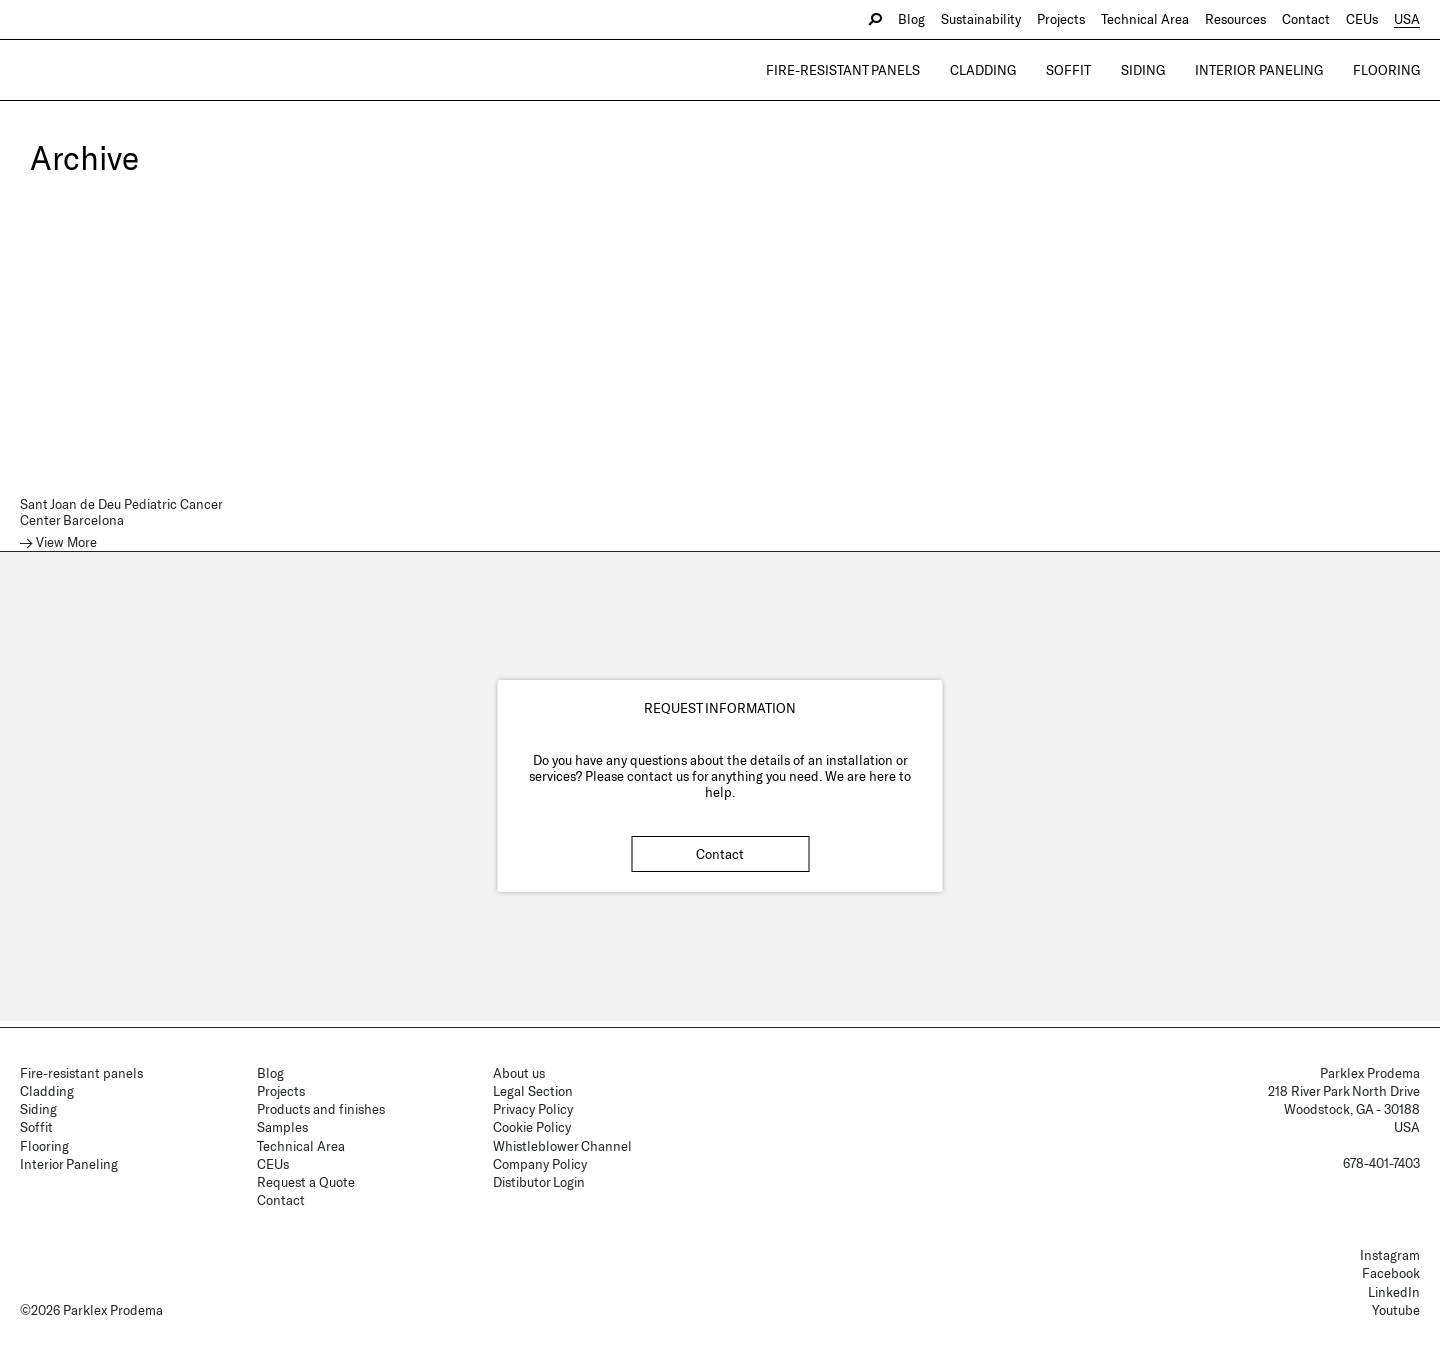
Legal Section (533, 1091)
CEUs (1362, 19)
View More (66, 542)
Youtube (1396, 1310)
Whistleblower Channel (562, 1146)
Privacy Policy (533, 1109)
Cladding (983, 70)
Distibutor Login (539, 1182)
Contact (1306, 19)
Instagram (1390, 1255)
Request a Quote (306, 1182)
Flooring (1386, 70)
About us (519, 1073)
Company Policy (540, 1164)
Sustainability (981, 19)
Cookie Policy (532, 1127)
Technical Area (1145, 19)
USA (1407, 19)
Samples (282, 1127)
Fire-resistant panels (843, 70)
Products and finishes (321, 1109)
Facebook (1391, 1273)
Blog (911, 19)
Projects (1061, 19)
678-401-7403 (1381, 1163)
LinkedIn (1394, 1292)
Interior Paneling (1259, 70)
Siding (1143, 70)
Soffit (1068, 70)
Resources (1235, 19)
